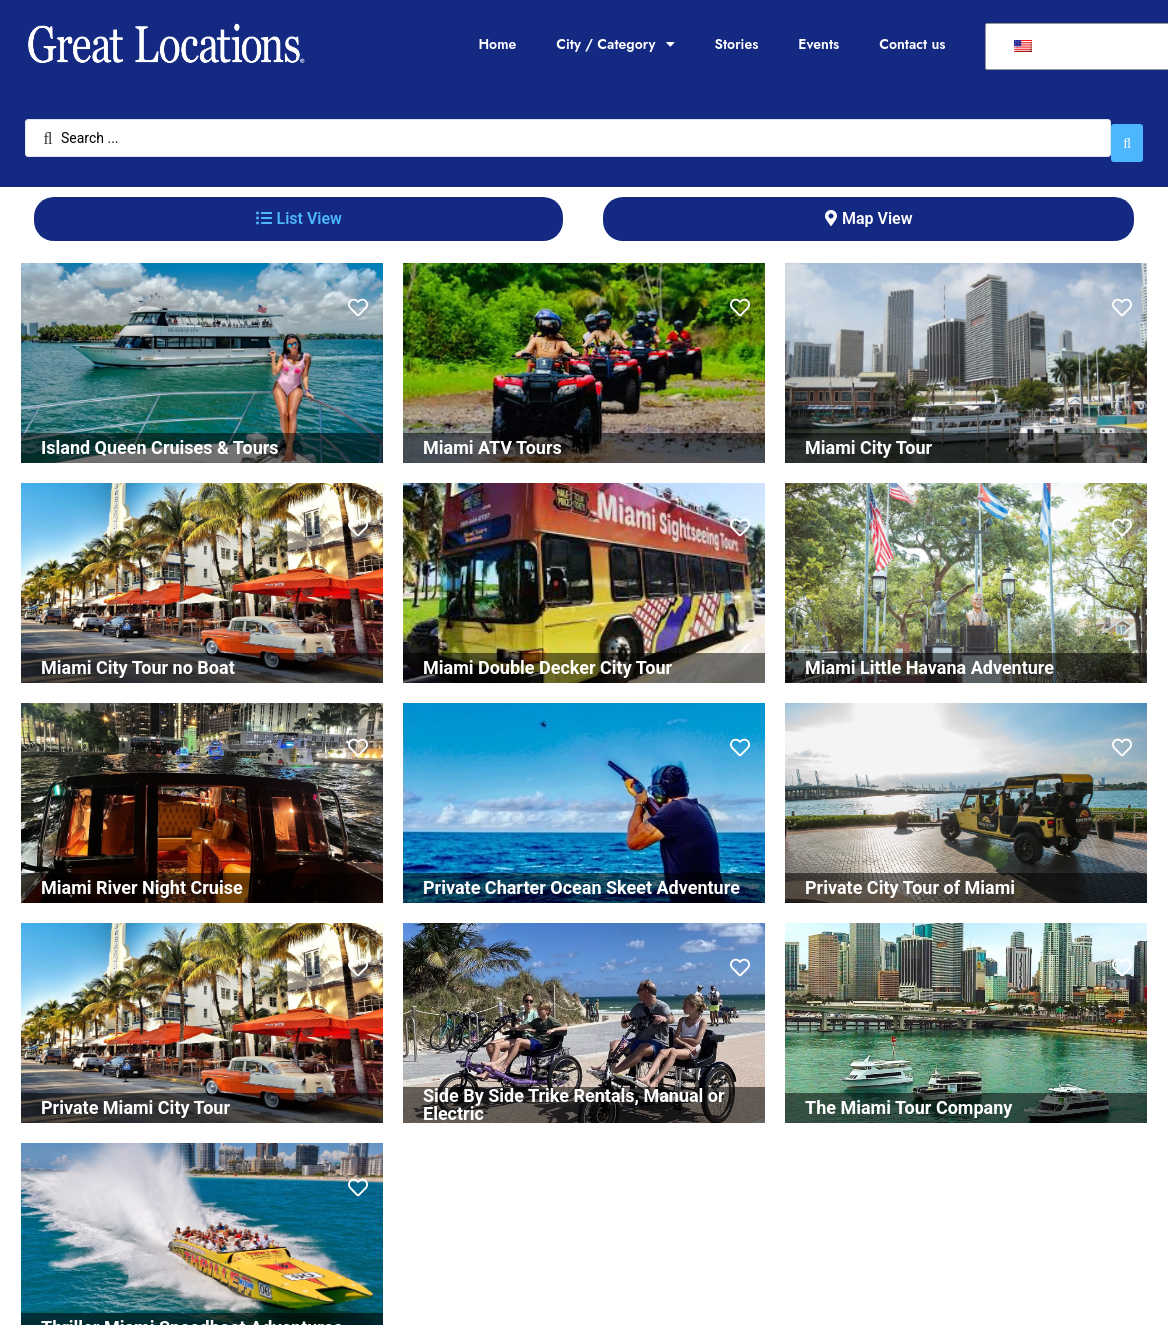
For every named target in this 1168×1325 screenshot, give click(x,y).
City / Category (615, 44)
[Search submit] (1127, 133)
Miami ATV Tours (492, 437)
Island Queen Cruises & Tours (160, 437)
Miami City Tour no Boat (138, 657)
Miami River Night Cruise (142, 877)
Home (497, 44)
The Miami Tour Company (908, 1097)
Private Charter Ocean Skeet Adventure (581, 877)
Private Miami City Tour (135, 1097)
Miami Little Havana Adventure (929, 657)
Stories (737, 44)
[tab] (298, 209)
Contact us (912, 44)
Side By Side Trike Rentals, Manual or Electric (574, 1094)
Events (818, 44)
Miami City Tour (868, 437)
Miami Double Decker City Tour (547, 657)
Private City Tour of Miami (910, 877)
